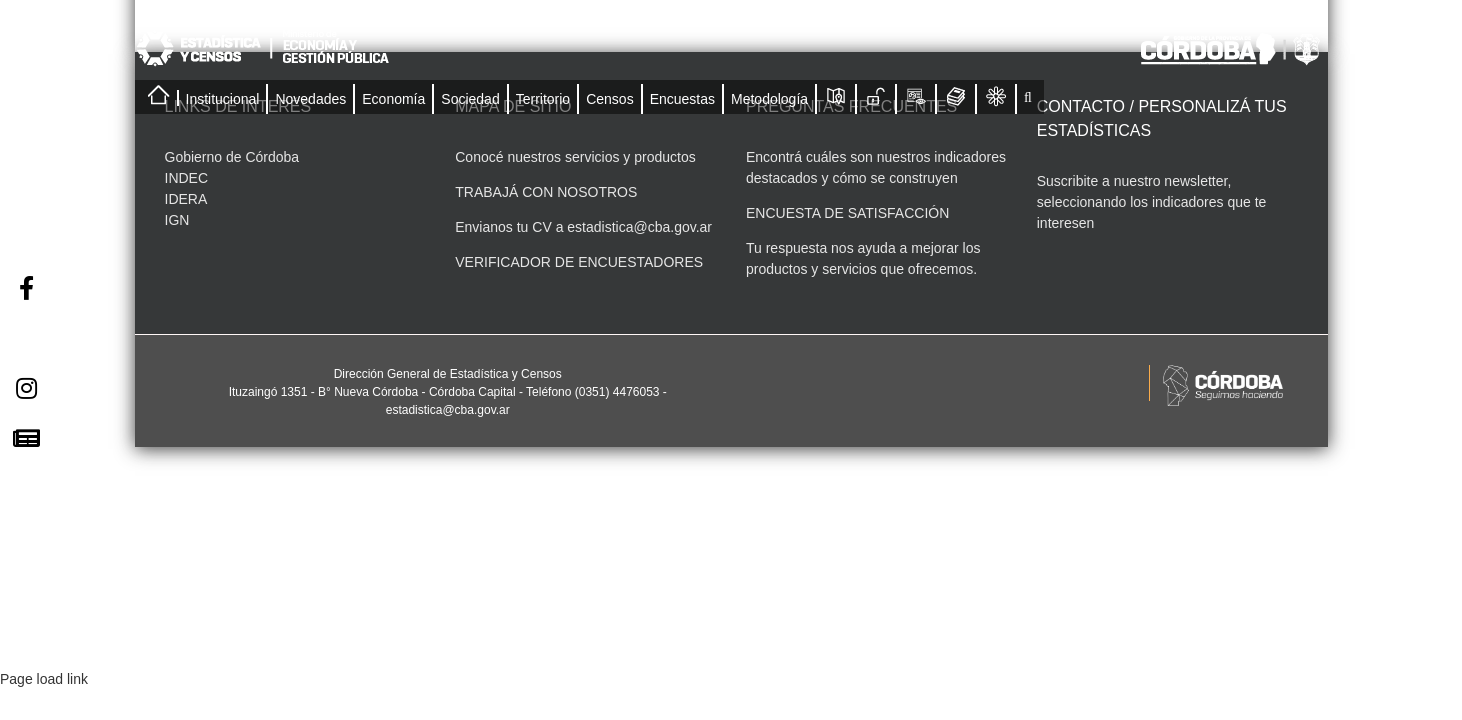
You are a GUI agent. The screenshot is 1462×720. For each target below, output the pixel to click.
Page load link (44, 679)
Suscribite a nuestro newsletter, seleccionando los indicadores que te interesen (1152, 202)
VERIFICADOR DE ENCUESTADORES (579, 262)
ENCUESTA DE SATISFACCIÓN (847, 213)
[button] (1028, 97)
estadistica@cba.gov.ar (639, 227)
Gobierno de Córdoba (232, 157)
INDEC (187, 178)
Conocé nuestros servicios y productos (575, 157)
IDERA (186, 199)
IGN (177, 220)
